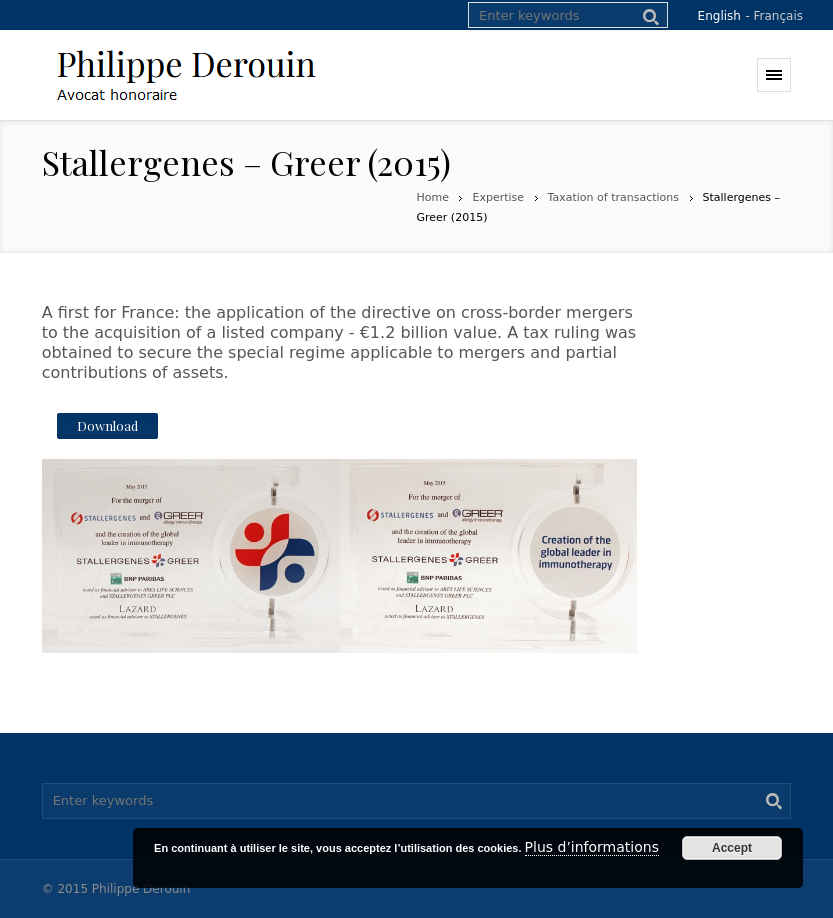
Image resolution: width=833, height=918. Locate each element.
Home (433, 197)
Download (107, 425)
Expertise (498, 197)
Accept (732, 848)
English (719, 16)
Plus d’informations (592, 847)
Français (778, 16)
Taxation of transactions (613, 197)
